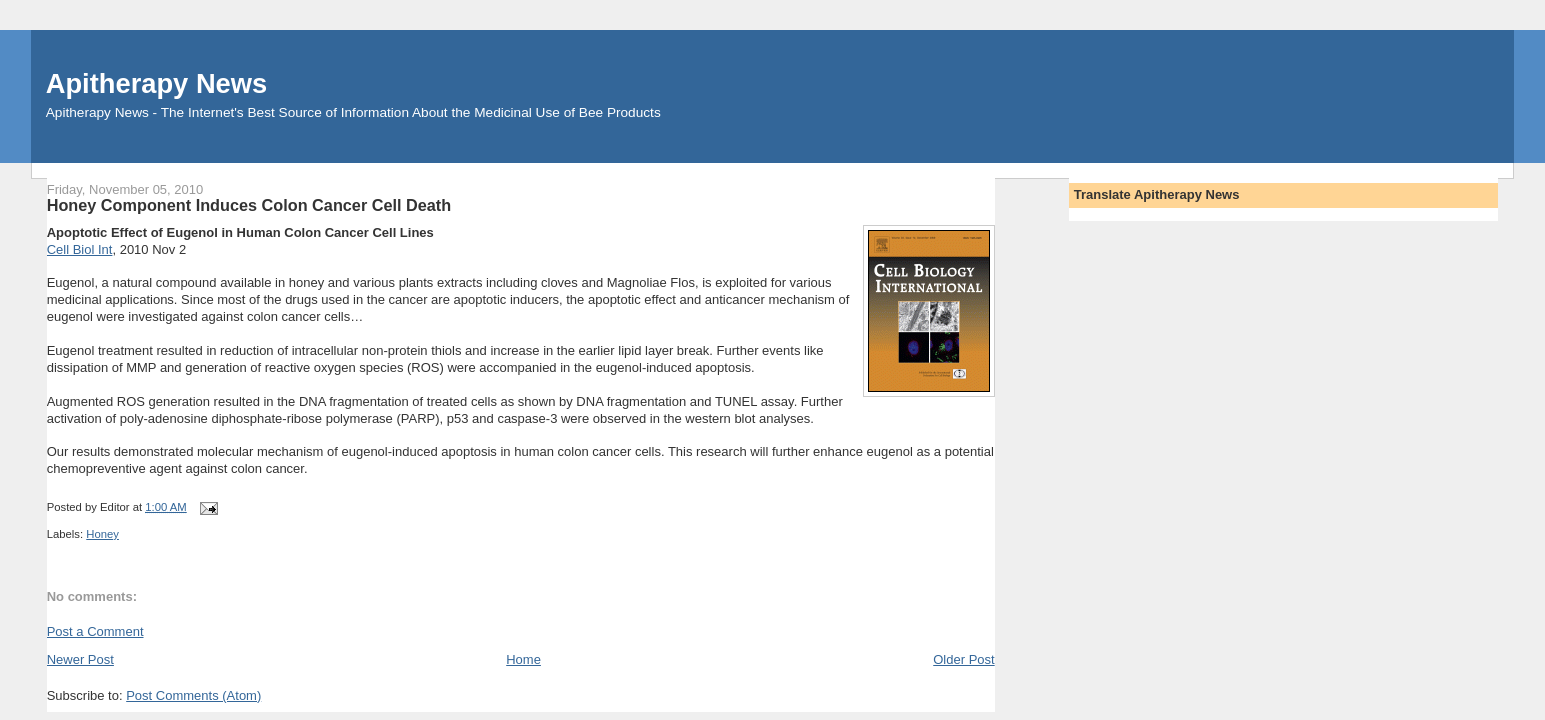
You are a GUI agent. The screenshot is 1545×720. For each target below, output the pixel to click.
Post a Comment (95, 631)
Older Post (963, 659)
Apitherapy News (156, 83)
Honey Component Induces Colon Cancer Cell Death (249, 205)
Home (523, 659)
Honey (102, 534)
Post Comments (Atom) (193, 695)
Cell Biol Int (80, 249)
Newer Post (80, 659)
